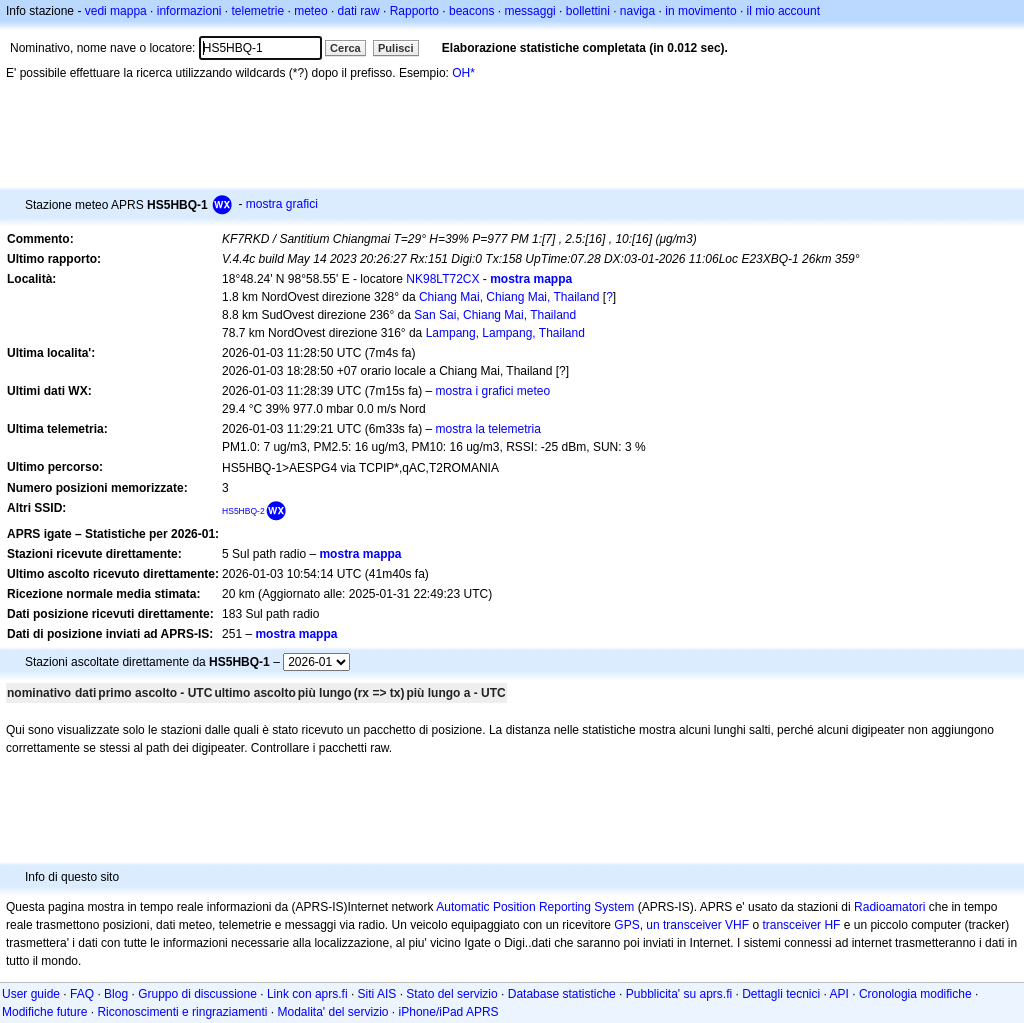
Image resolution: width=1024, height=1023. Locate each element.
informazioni (189, 11)
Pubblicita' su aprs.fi (679, 994)
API (839, 994)
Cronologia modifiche (915, 994)
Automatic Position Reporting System (535, 907)
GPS (626, 925)
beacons (471, 11)
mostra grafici (282, 204)
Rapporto (414, 11)
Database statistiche (562, 994)
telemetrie (258, 11)
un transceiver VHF (697, 925)
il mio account (783, 11)
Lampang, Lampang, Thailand (505, 333)
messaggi (529, 11)
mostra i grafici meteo (493, 391)
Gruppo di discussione (197, 994)
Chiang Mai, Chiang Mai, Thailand (509, 297)
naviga (637, 11)
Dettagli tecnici (781, 994)
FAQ (82, 994)
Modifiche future (44, 1012)
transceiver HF (801, 925)
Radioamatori (889, 907)
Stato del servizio (451, 994)
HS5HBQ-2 (243, 511)
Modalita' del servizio (333, 1012)
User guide (31, 994)
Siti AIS (377, 994)
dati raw (359, 11)
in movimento (700, 11)
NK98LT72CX (442, 279)
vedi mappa (116, 11)
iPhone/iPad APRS (449, 1012)
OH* (463, 73)
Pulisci (395, 48)
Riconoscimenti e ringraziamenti (182, 1012)
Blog (116, 994)
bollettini (588, 11)
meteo (310, 11)
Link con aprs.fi (307, 994)
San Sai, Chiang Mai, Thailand (495, 315)
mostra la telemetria (488, 429)
